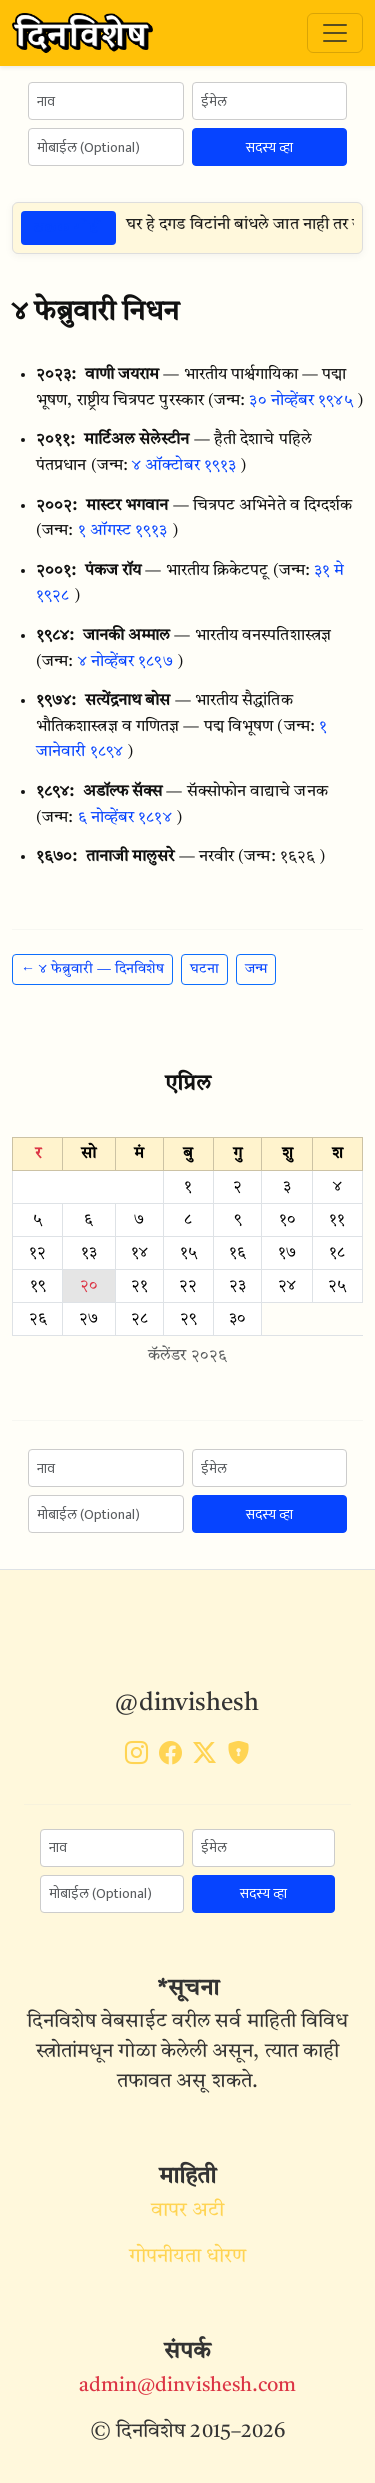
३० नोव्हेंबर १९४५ (300, 401)
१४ (139, 1253)
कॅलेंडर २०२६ (187, 1356)
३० (237, 1319)
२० (89, 1286)
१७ (287, 1253)
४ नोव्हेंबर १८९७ (125, 662)
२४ (287, 1286)
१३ (89, 1253)
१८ (337, 1253)
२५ (337, 1286)
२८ (139, 1319)
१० (287, 1220)
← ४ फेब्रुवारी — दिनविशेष (92, 969)
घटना (204, 969)
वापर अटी (188, 2211)
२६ (38, 1319)
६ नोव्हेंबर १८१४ (125, 818)
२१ (139, 1286)
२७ (88, 1319)
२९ (188, 1319)
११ (337, 1220)
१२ (37, 1253)
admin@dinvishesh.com (188, 2386)
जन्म (256, 969)
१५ (188, 1253)
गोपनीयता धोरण (188, 2257)
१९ (38, 1286)
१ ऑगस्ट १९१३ (123, 531)
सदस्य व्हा (269, 147)
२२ (188, 1286)
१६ (237, 1253)
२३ (237, 1286)
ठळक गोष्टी (68, 227)
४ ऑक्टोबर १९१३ (184, 466)
